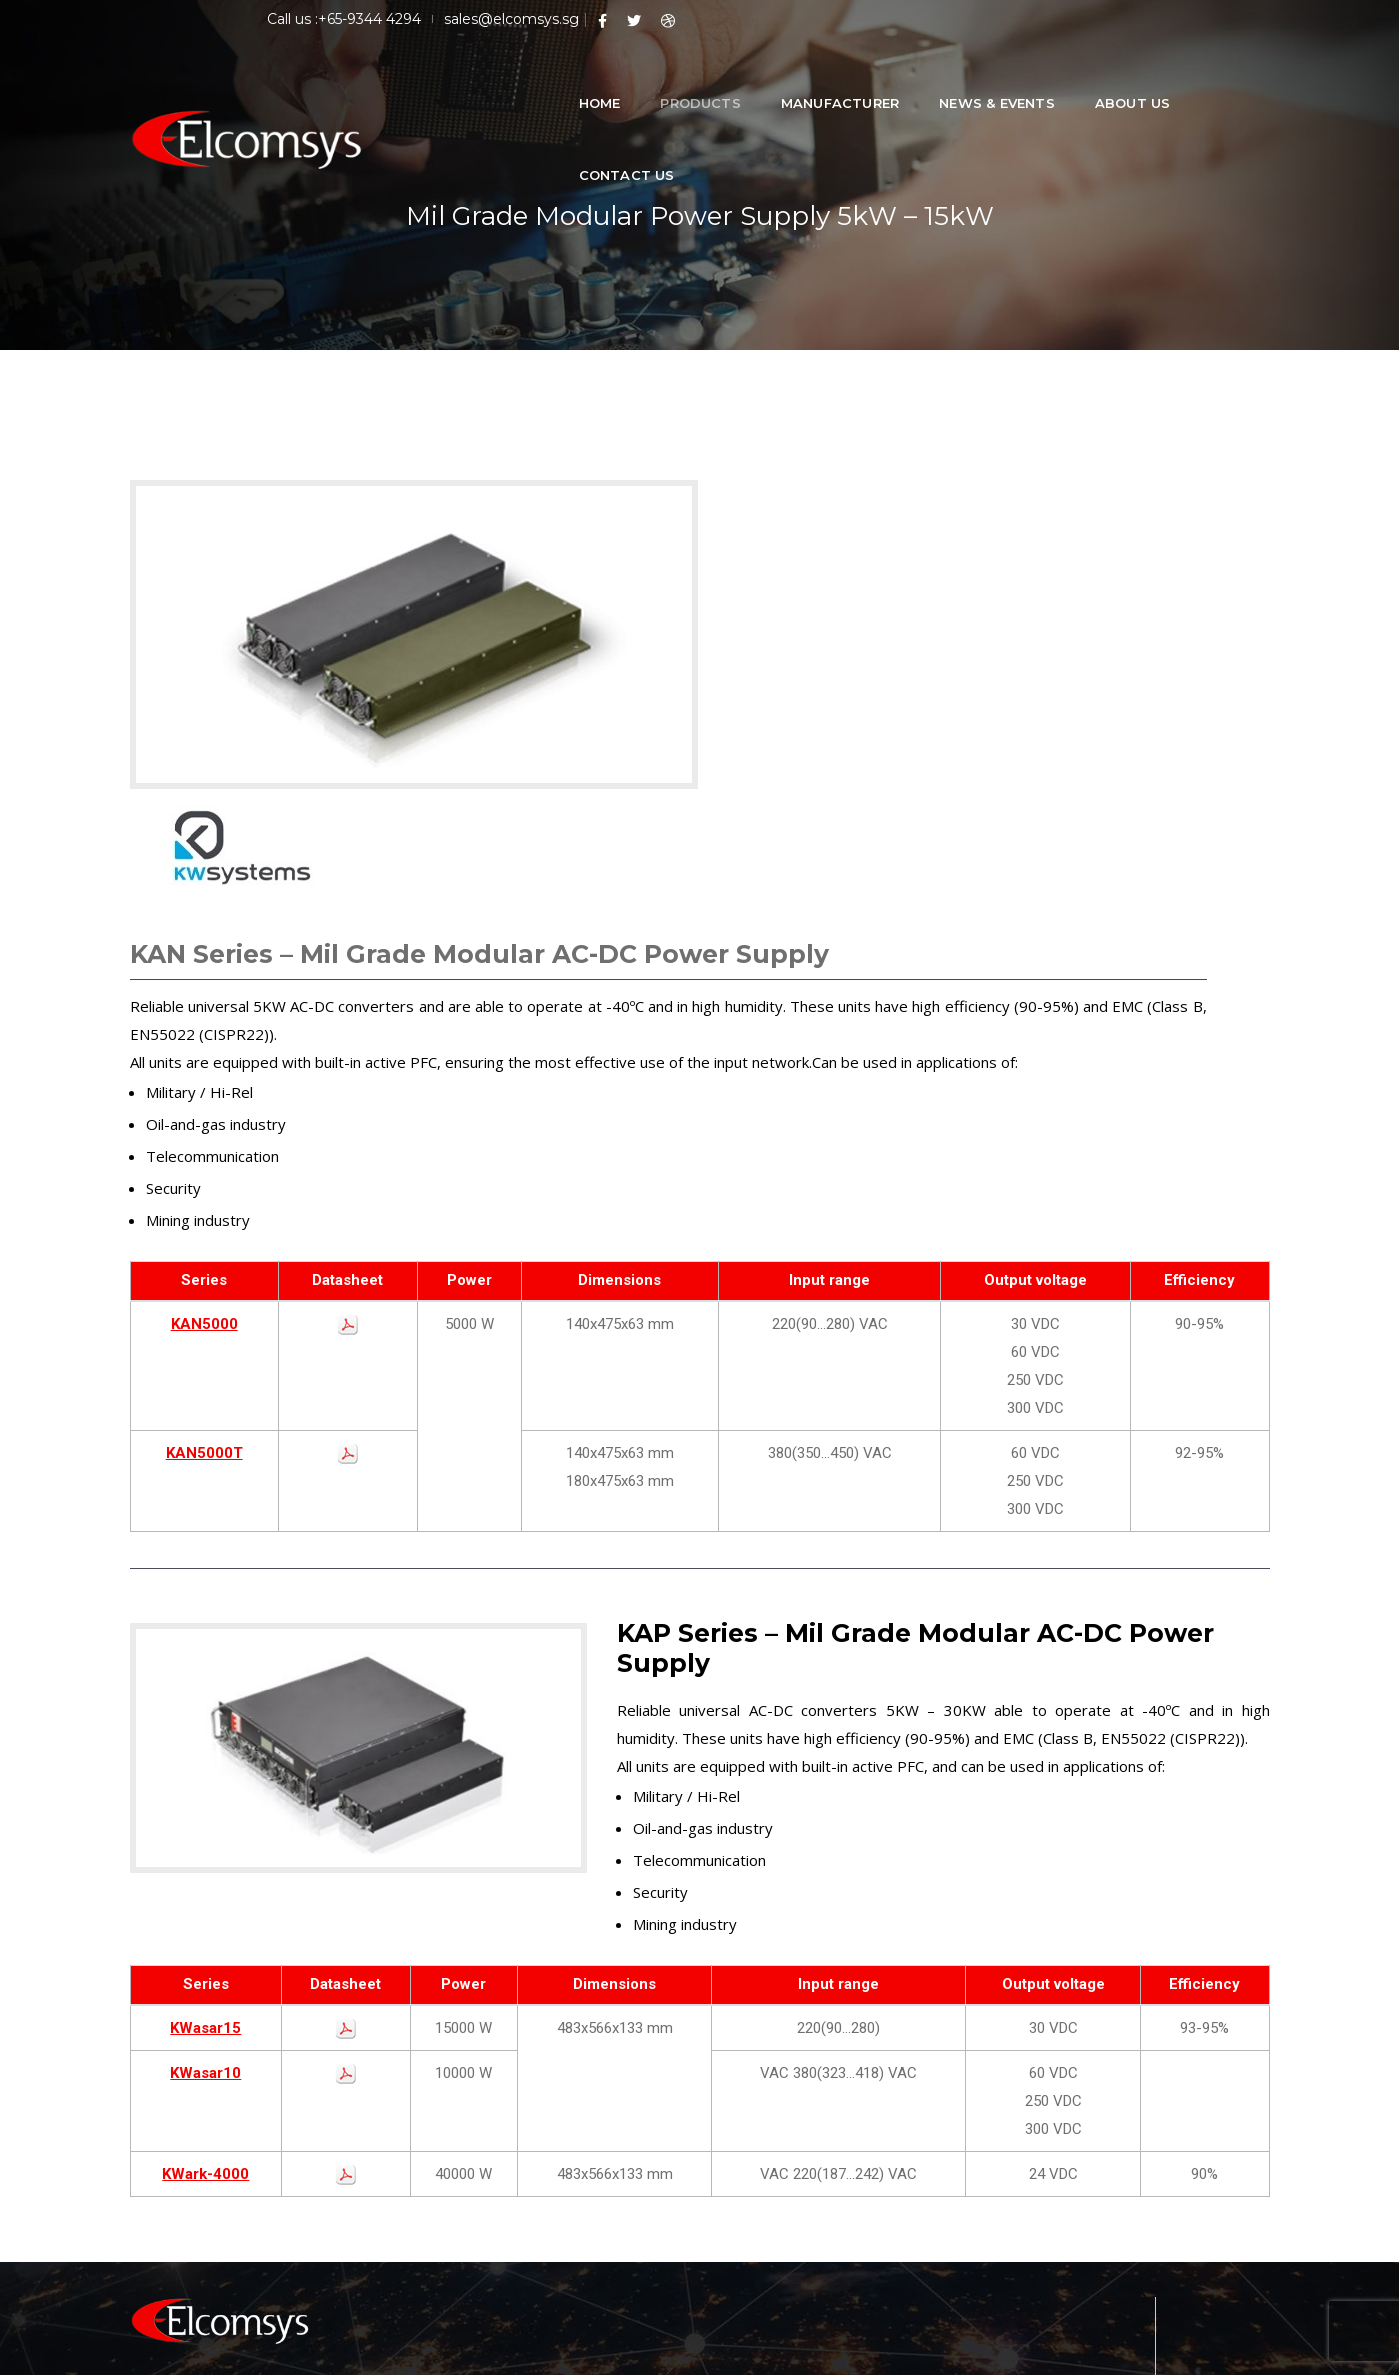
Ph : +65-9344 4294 (1081, 2211)
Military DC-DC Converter (801, 2157)
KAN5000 (204, 1003)
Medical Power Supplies (795, 2130)
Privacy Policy (1223, 2350)
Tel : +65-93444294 (1082, 2184)
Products (664, 80)
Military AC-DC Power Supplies (817, 2184)
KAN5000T (204, 1132)
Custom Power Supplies (796, 2211)
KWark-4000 (205, 1865)
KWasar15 (205, 1719)
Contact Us (1222, 80)
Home (563, 80)
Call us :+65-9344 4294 (929, 18)
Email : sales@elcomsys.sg (1105, 2238)
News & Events (960, 80)
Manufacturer (803, 80)
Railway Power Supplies (795, 2103)
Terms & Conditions (1090, 2350)
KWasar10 (205, 1764)
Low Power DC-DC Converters (818, 2076)
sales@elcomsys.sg (1096, 18)
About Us (1096, 80)
